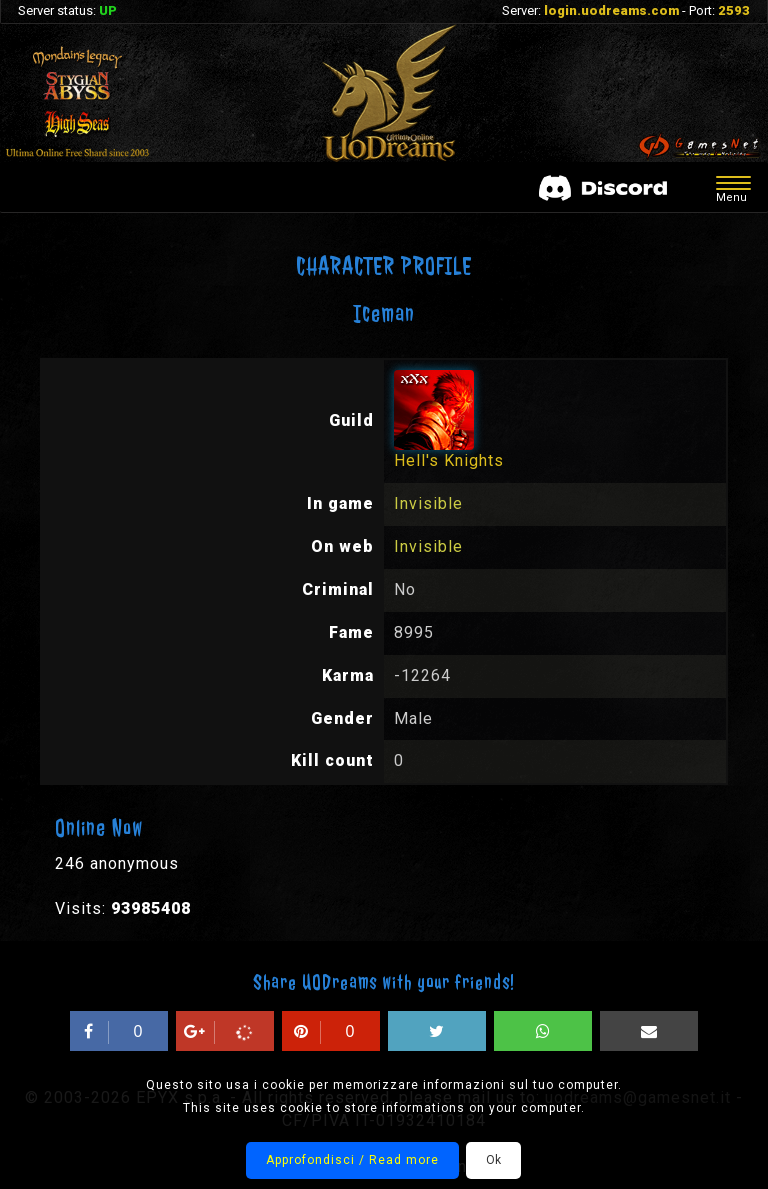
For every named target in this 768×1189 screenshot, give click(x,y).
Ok (493, 1160)
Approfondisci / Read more (352, 1160)
